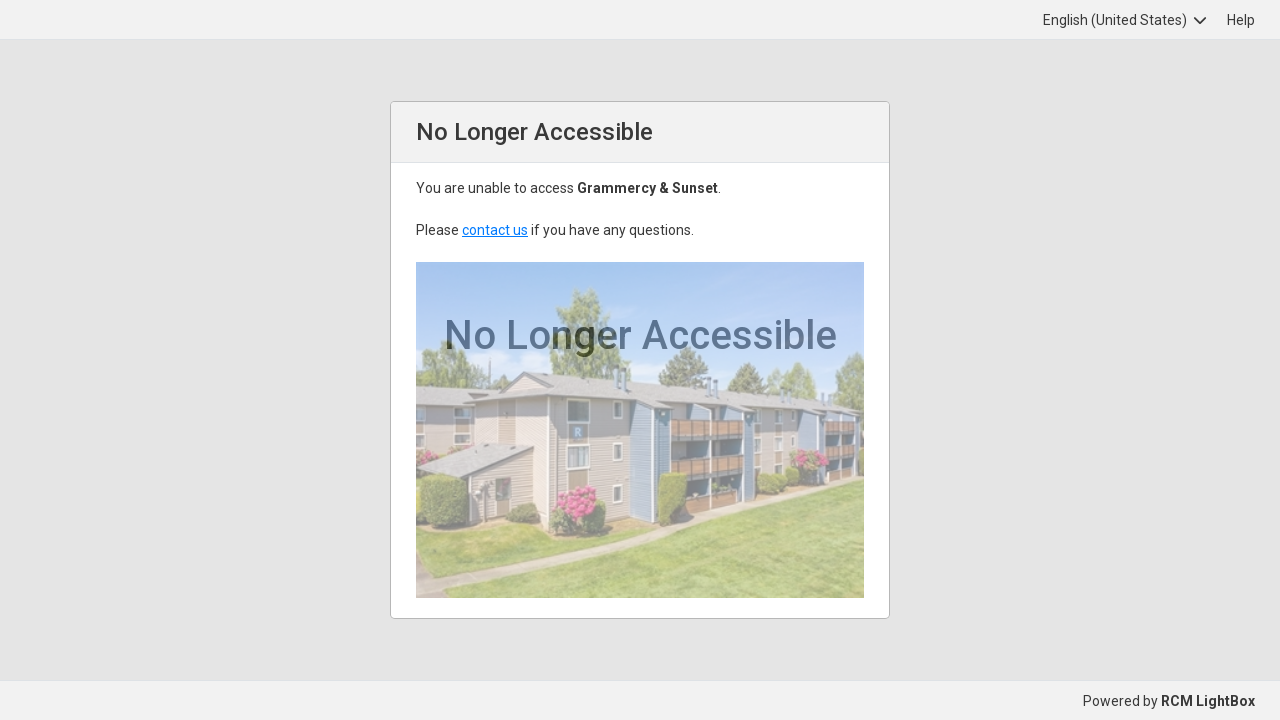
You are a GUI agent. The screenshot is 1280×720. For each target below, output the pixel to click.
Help (1241, 20)
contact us (495, 230)
